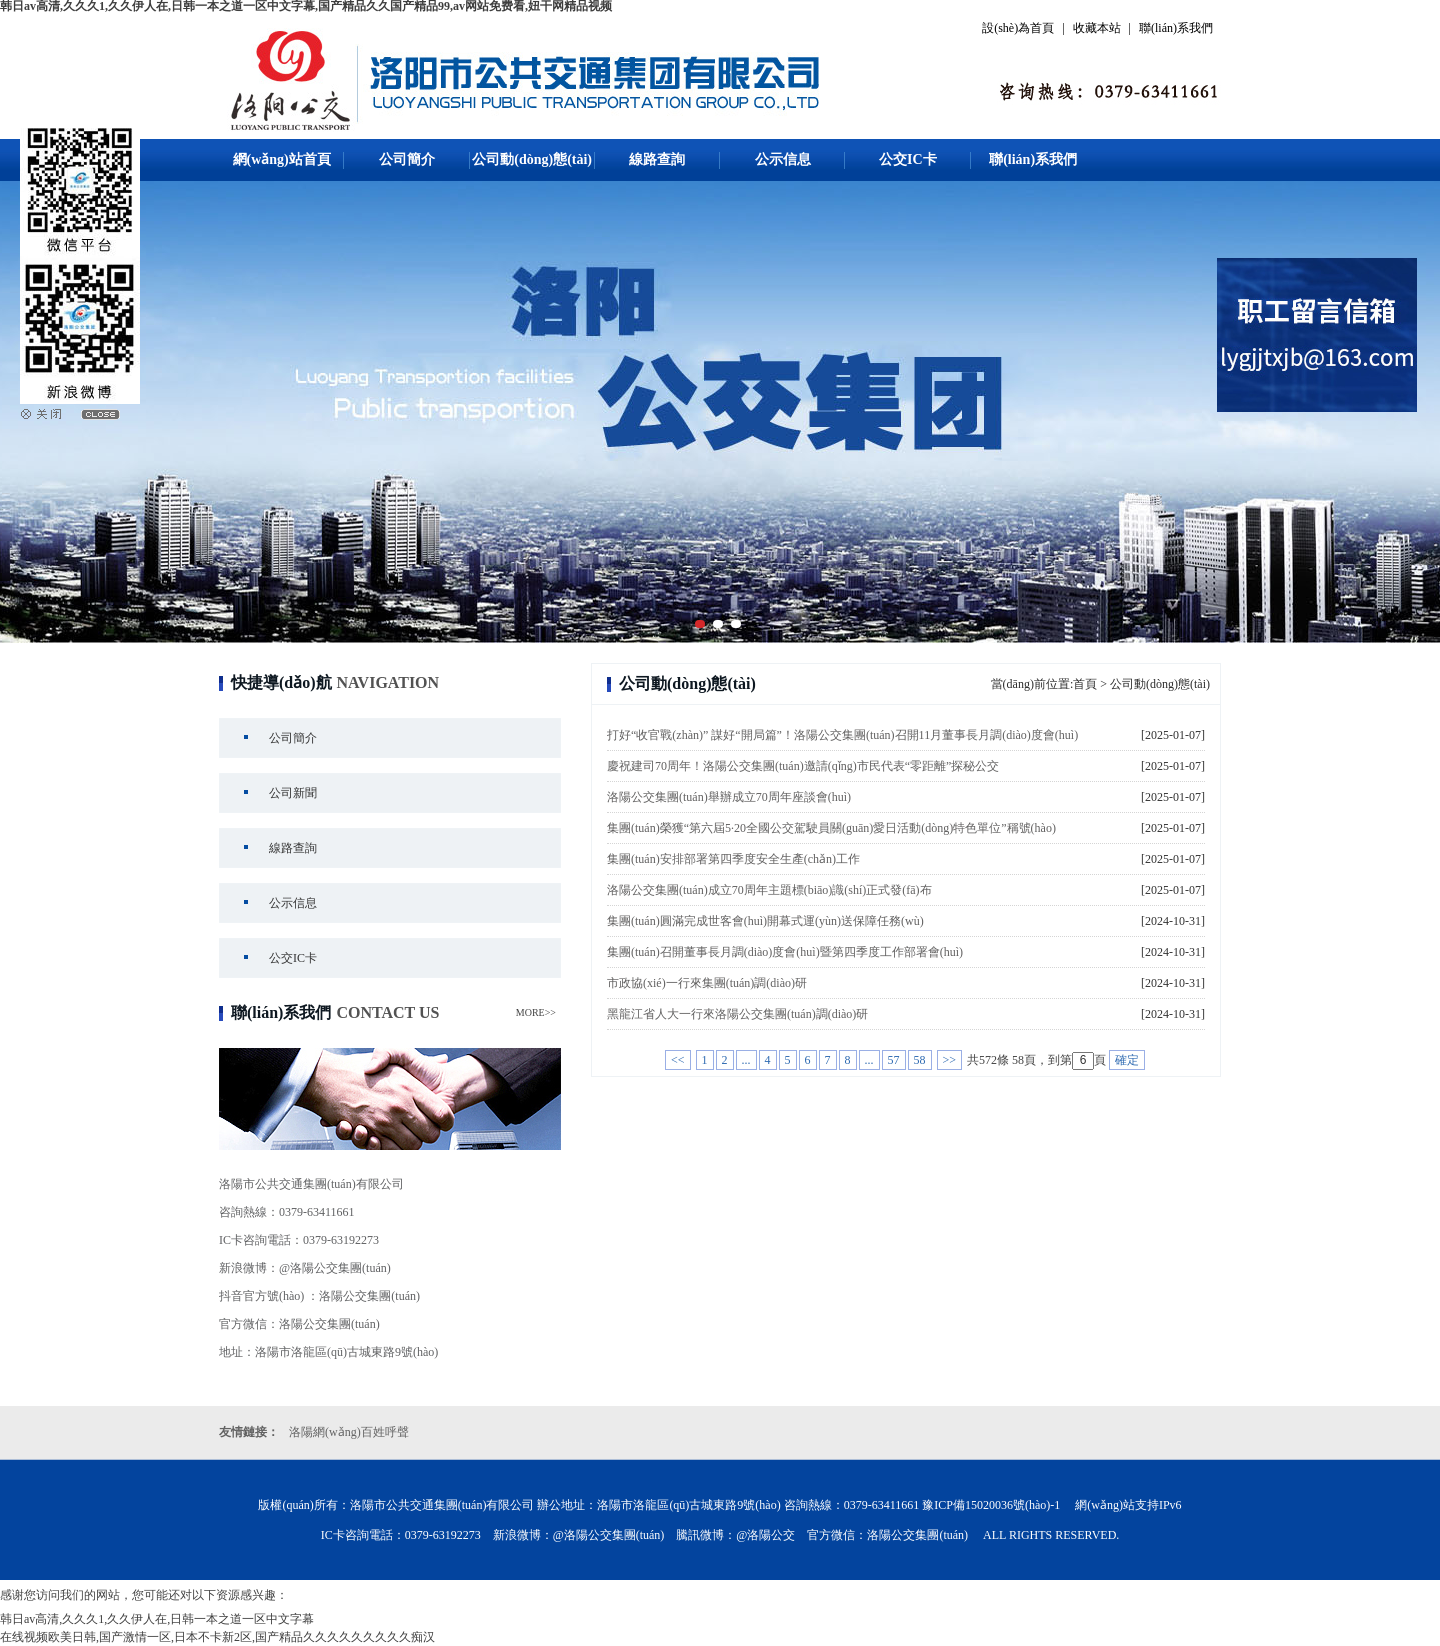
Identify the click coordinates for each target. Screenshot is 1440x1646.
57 (894, 1060)
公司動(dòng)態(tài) (532, 159)
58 (920, 1060)
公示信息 (783, 159)
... (746, 1060)
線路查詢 (657, 159)
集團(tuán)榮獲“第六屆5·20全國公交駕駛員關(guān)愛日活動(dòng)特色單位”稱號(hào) (831, 828)
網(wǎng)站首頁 (282, 159)
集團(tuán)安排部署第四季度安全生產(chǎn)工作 (733, 859)
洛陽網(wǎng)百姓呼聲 (349, 1432)
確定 (1127, 1060)
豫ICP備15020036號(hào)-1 (991, 1505)
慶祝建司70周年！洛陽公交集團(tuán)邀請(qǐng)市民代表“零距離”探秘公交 (803, 766)
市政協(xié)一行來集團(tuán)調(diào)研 (707, 983)
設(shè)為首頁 (1018, 28)
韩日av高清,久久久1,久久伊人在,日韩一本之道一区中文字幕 (157, 1619)
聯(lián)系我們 (1176, 28)
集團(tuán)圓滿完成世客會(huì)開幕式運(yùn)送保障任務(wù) (765, 921)
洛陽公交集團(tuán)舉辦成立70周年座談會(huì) (729, 797)
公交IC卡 (908, 159)
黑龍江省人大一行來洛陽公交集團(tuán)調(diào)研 (737, 1014)
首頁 (1085, 684)
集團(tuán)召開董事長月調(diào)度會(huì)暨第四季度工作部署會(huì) (785, 952)
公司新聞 (293, 793)
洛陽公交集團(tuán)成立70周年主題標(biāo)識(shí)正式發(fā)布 (769, 890)
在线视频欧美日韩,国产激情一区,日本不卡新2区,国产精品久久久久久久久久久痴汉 (217, 1637)
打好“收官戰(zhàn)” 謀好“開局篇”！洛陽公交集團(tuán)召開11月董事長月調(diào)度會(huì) (842, 735)
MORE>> (536, 1012)
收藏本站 (1097, 28)
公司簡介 (407, 159)
